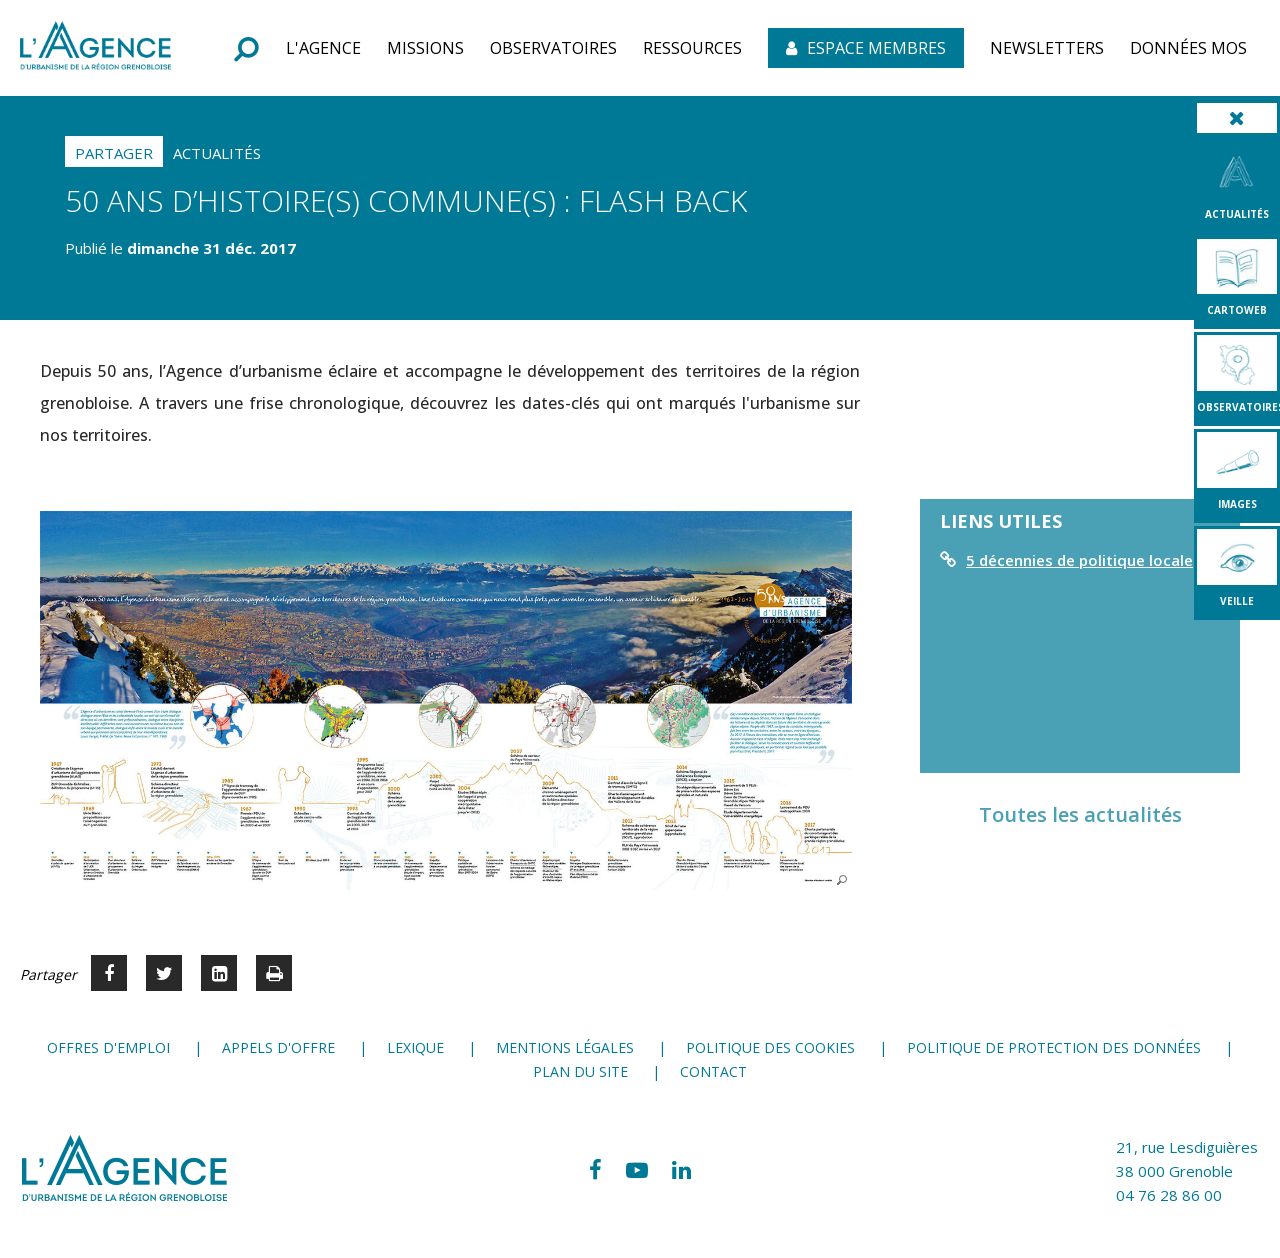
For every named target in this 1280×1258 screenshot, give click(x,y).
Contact (713, 1071)
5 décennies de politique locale (1079, 560)
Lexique (415, 1047)
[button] (323, 48)
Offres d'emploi (108, 1047)
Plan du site (580, 1071)
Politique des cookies (770, 1047)
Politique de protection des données (1054, 1047)
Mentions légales (565, 1047)
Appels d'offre (278, 1047)
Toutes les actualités (1080, 814)
